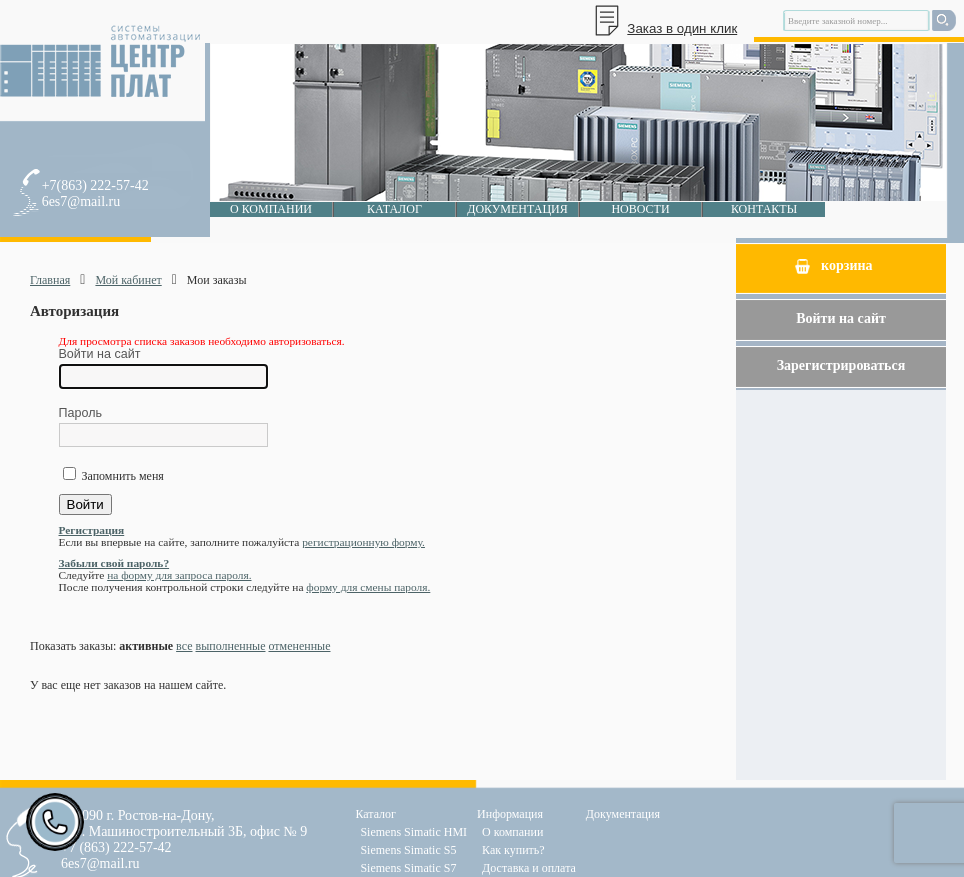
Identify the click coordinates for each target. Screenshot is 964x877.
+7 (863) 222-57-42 (116, 847)
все (184, 646)
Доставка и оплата (529, 868)
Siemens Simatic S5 (408, 850)
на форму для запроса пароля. (179, 575)
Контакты (764, 209)
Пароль (80, 413)
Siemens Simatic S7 (408, 868)
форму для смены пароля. (368, 587)
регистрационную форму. (363, 542)
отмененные (299, 646)
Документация (517, 209)
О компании (271, 209)
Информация (510, 814)
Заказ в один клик (682, 28)
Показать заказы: (73, 646)
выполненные (231, 646)
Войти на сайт (100, 354)
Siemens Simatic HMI (413, 832)
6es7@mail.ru (81, 201)
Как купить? (513, 850)
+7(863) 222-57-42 (95, 185)
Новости (640, 209)
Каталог (394, 209)
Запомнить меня (121, 476)
